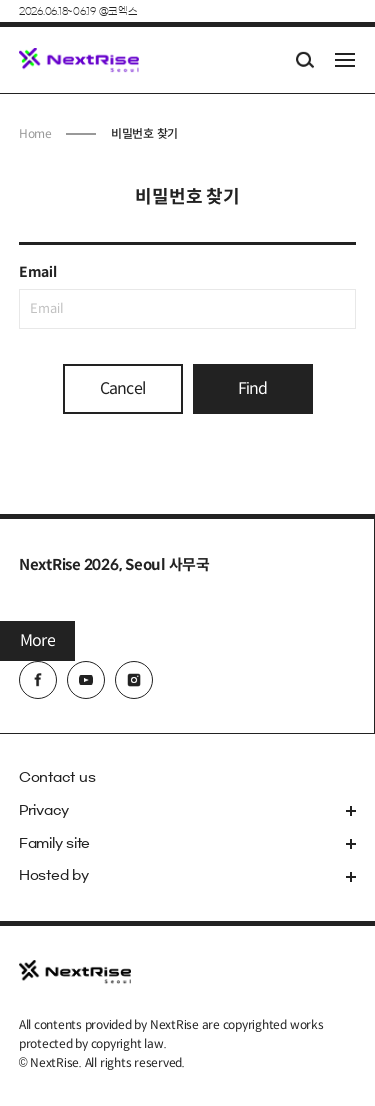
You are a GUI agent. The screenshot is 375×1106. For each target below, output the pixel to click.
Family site (54, 843)
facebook (38, 680)
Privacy (44, 810)
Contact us (57, 777)
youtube (86, 680)
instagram (134, 680)
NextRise (79, 60)
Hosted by (54, 875)
